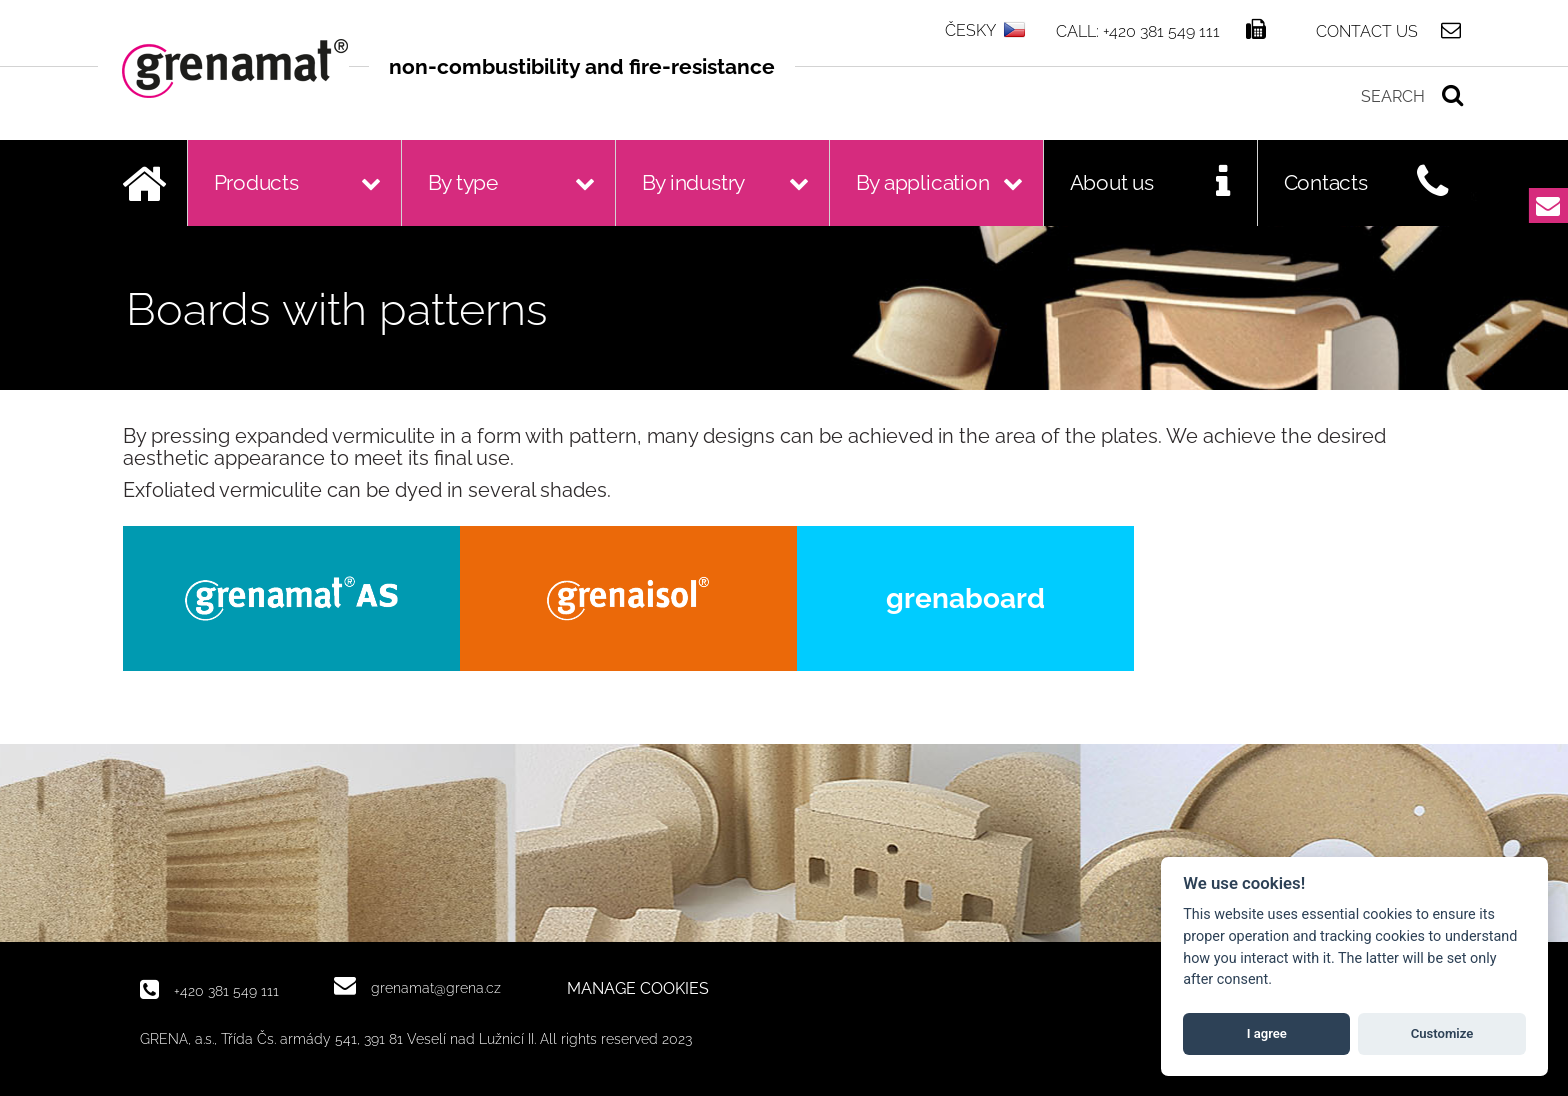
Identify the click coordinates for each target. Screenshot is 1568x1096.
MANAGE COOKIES (638, 989)
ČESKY (970, 30)
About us (1112, 182)
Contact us (1367, 31)
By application (923, 182)
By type (463, 182)
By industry (694, 182)
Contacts (1326, 182)
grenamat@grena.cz (436, 987)
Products (256, 182)
